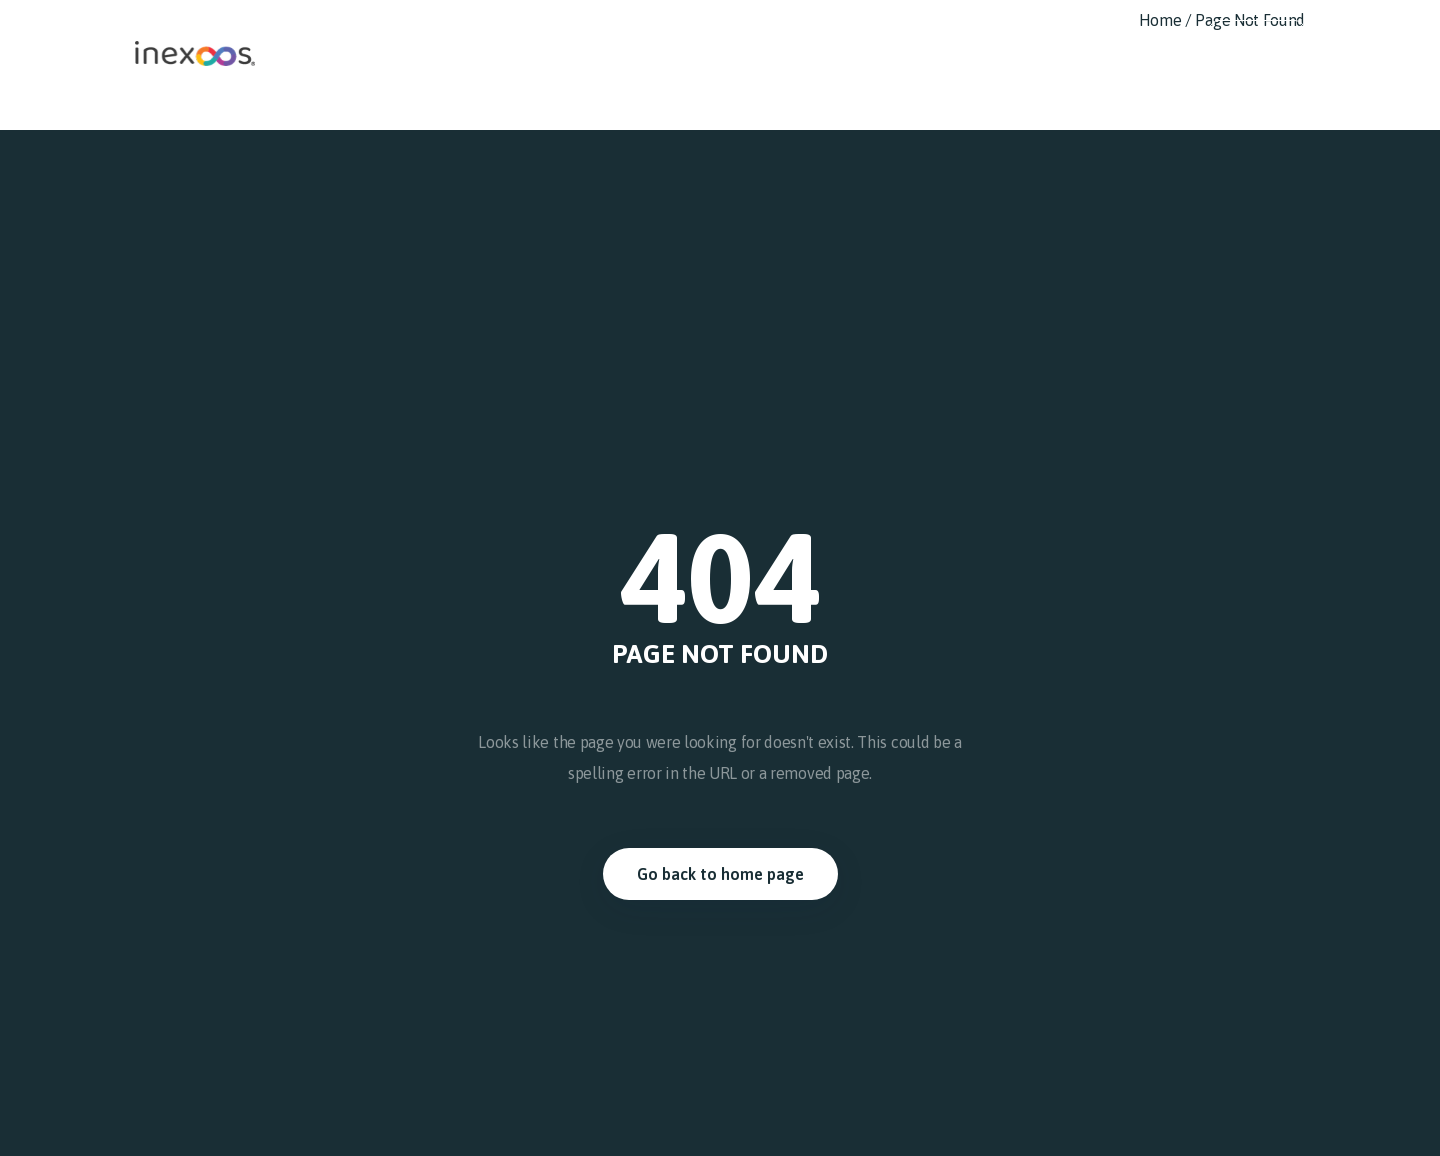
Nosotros (744, 35)
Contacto (1149, 35)
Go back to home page (720, 874)
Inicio (670, 35)
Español (1257, 35)
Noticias (1065, 35)
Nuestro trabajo (852, 35)
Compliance (972, 35)
